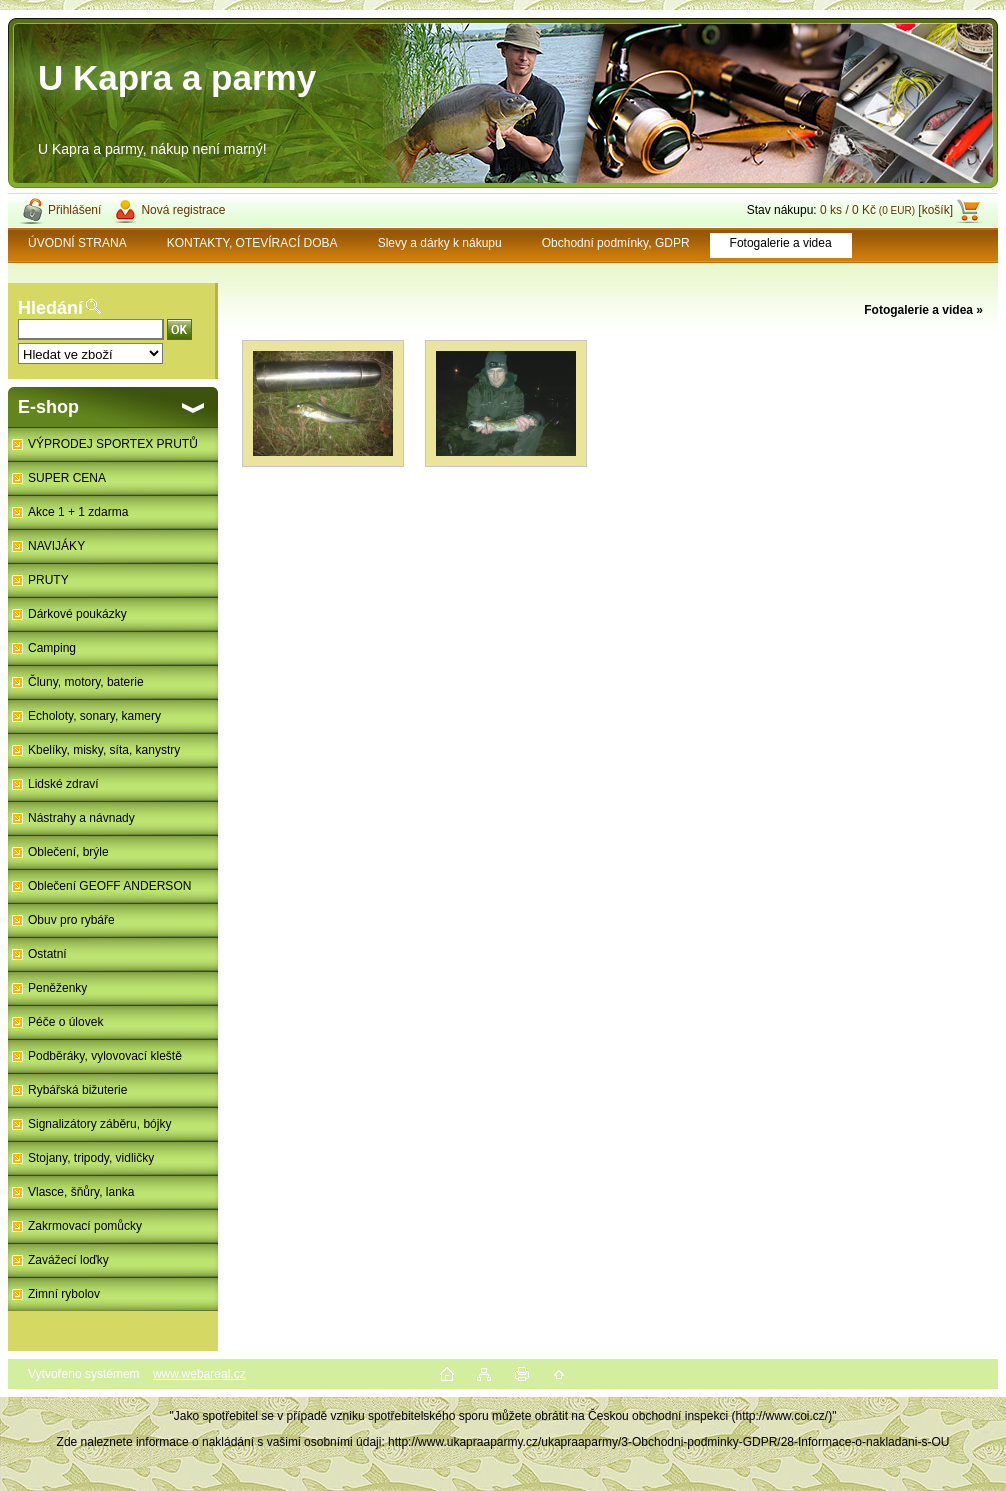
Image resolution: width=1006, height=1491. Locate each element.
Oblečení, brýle (68, 852)
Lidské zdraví (63, 784)
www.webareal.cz (199, 1374)
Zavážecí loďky (68, 1260)
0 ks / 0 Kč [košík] (886, 210)
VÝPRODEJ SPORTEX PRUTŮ (113, 444)
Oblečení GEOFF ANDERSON (109, 886)
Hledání (50, 308)
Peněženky (57, 988)
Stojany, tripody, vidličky (91, 1158)
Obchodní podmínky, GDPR (616, 243)
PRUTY (48, 580)
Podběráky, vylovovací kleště (105, 1056)
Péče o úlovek (65, 1022)
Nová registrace (183, 210)
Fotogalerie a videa (781, 243)
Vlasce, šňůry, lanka (81, 1192)
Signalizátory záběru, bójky (99, 1124)
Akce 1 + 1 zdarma (78, 512)
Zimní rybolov (64, 1294)
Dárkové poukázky (77, 614)
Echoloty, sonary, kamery (94, 716)
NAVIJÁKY (56, 546)
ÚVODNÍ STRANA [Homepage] (77, 243)
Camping (52, 648)
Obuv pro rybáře (71, 920)
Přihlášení (74, 210)
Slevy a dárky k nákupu (440, 243)
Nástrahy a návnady (81, 818)
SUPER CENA (67, 478)
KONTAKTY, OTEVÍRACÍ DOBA (252, 243)
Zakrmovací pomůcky (85, 1226)
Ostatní (47, 954)
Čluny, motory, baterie (86, 682)
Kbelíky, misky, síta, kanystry (104, 750)
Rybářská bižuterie (77, 1090)
